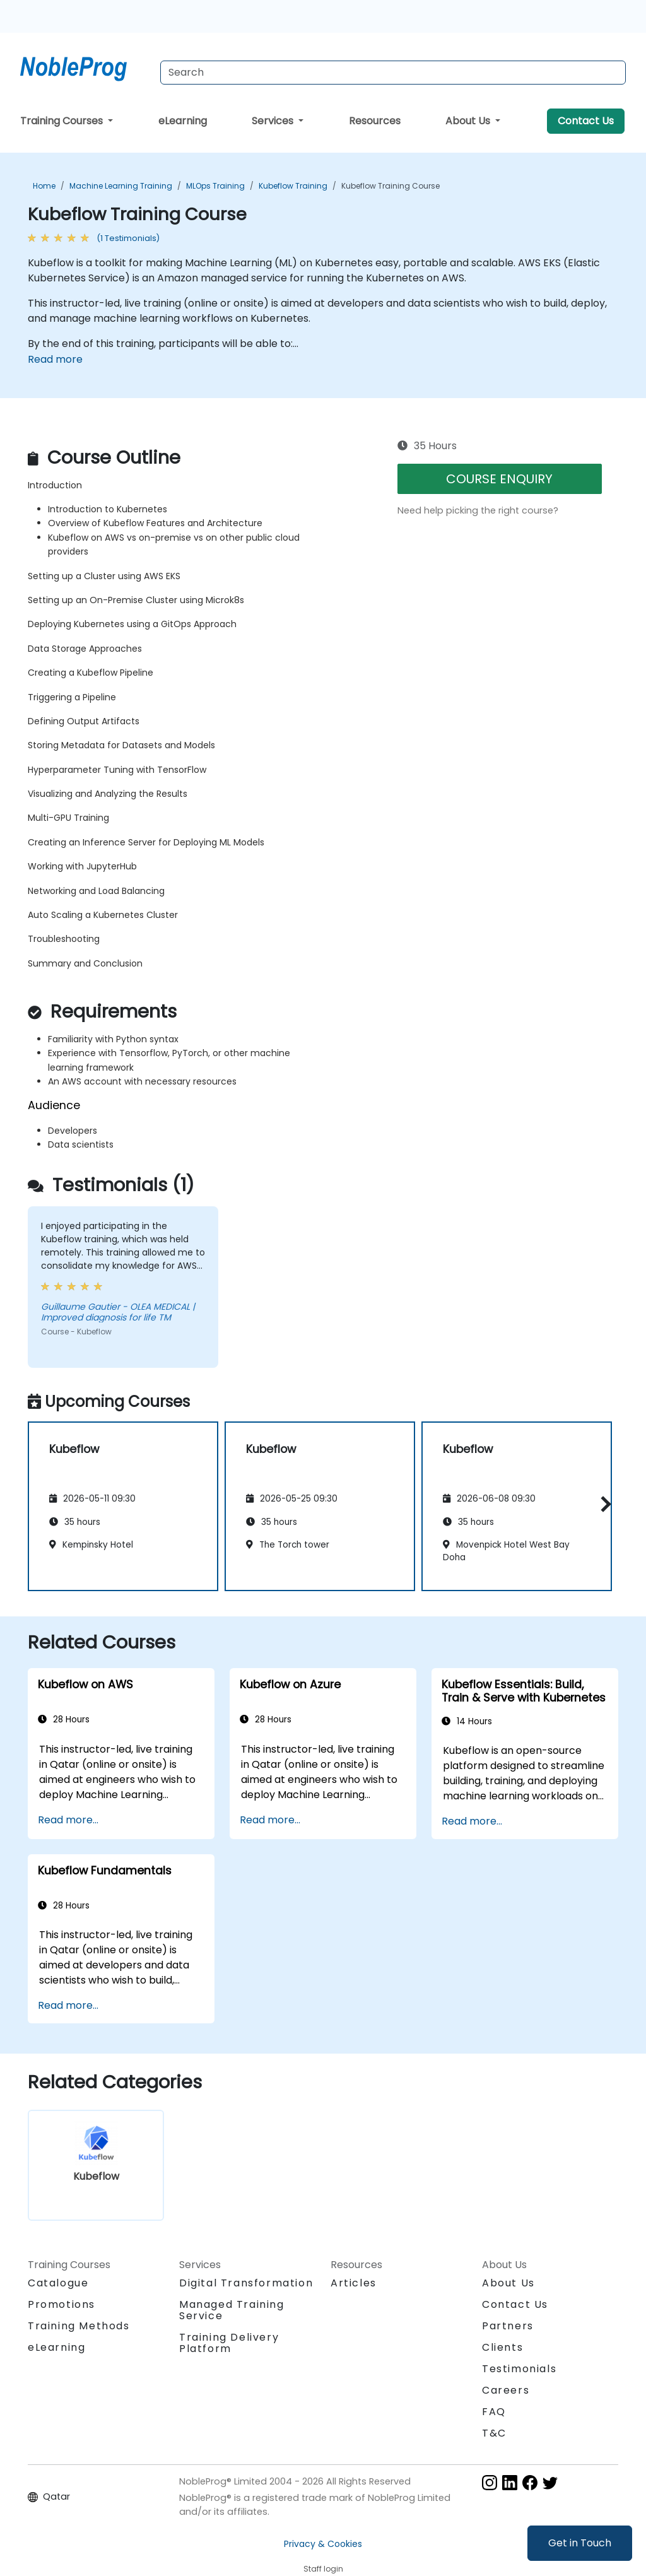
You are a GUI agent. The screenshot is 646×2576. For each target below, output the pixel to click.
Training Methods (79, 2326)
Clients (502, 2347)
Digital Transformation (246, 2283)
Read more (55, 359)
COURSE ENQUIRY (499, 479)
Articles (354, 2283)
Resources (375, 121)
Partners (508, 2326)
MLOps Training (215, 185)
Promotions (61, 2304)
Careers (505, 2390)
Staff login (323, 2568)
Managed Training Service (232, 2310)
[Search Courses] (393, 73)
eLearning (182, 121)
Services (274, 121)
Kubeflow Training (293, 185)
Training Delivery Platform (229, 2343)
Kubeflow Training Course (390, 185)
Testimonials (519, 2368)
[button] (603, 1504)
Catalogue (58, 2283)
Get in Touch (579, 2543)
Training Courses (62, 121)
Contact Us (586, 121)
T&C (494, 2433)
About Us (469, 121)
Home (44, 185)
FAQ (494, 2411)
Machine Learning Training (120, 185)
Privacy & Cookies (323, 2544)
